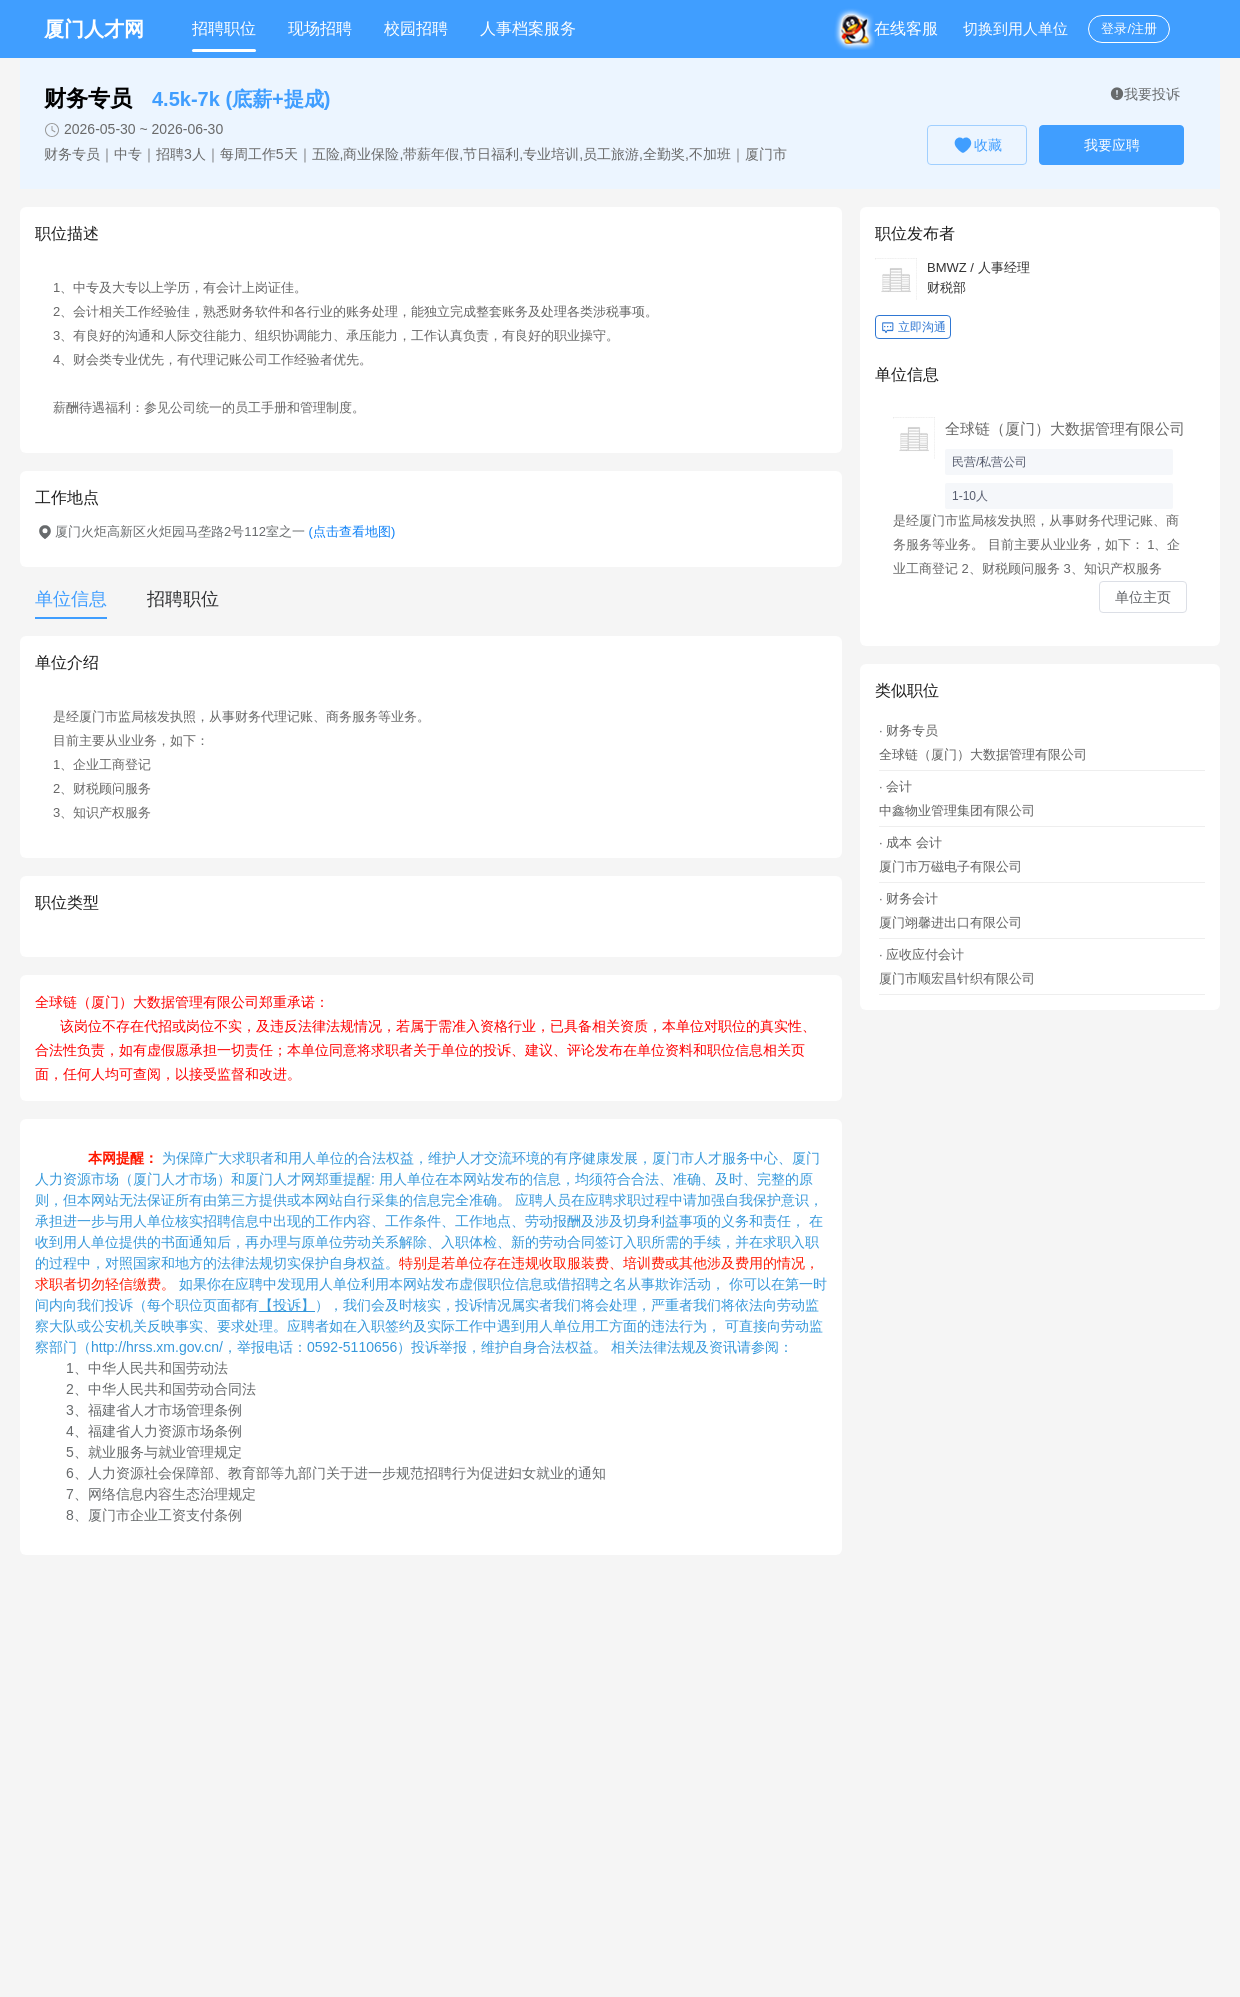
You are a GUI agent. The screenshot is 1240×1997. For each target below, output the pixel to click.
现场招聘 (320, 28)
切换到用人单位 (1015, 28)
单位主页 (1143, 597)
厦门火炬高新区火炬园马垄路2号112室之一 (225, 531)
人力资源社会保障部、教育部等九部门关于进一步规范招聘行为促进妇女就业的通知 (347, 1473)
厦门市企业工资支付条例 (165, 1515)
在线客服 (893, 28)
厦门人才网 (94, 29)
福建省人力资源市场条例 (165, 1431)
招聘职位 (224, 28)
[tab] (173, 599)
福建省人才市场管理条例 (165, 1410)
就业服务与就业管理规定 (165, 1452)
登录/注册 (1129, 28)
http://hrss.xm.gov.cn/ (157, 1347)
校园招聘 (416, 28)
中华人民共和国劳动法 (158, 1368)
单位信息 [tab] (71, 599)
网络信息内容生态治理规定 (172, 1494)
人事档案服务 (528, 28)
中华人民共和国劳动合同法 (172, 1389)
